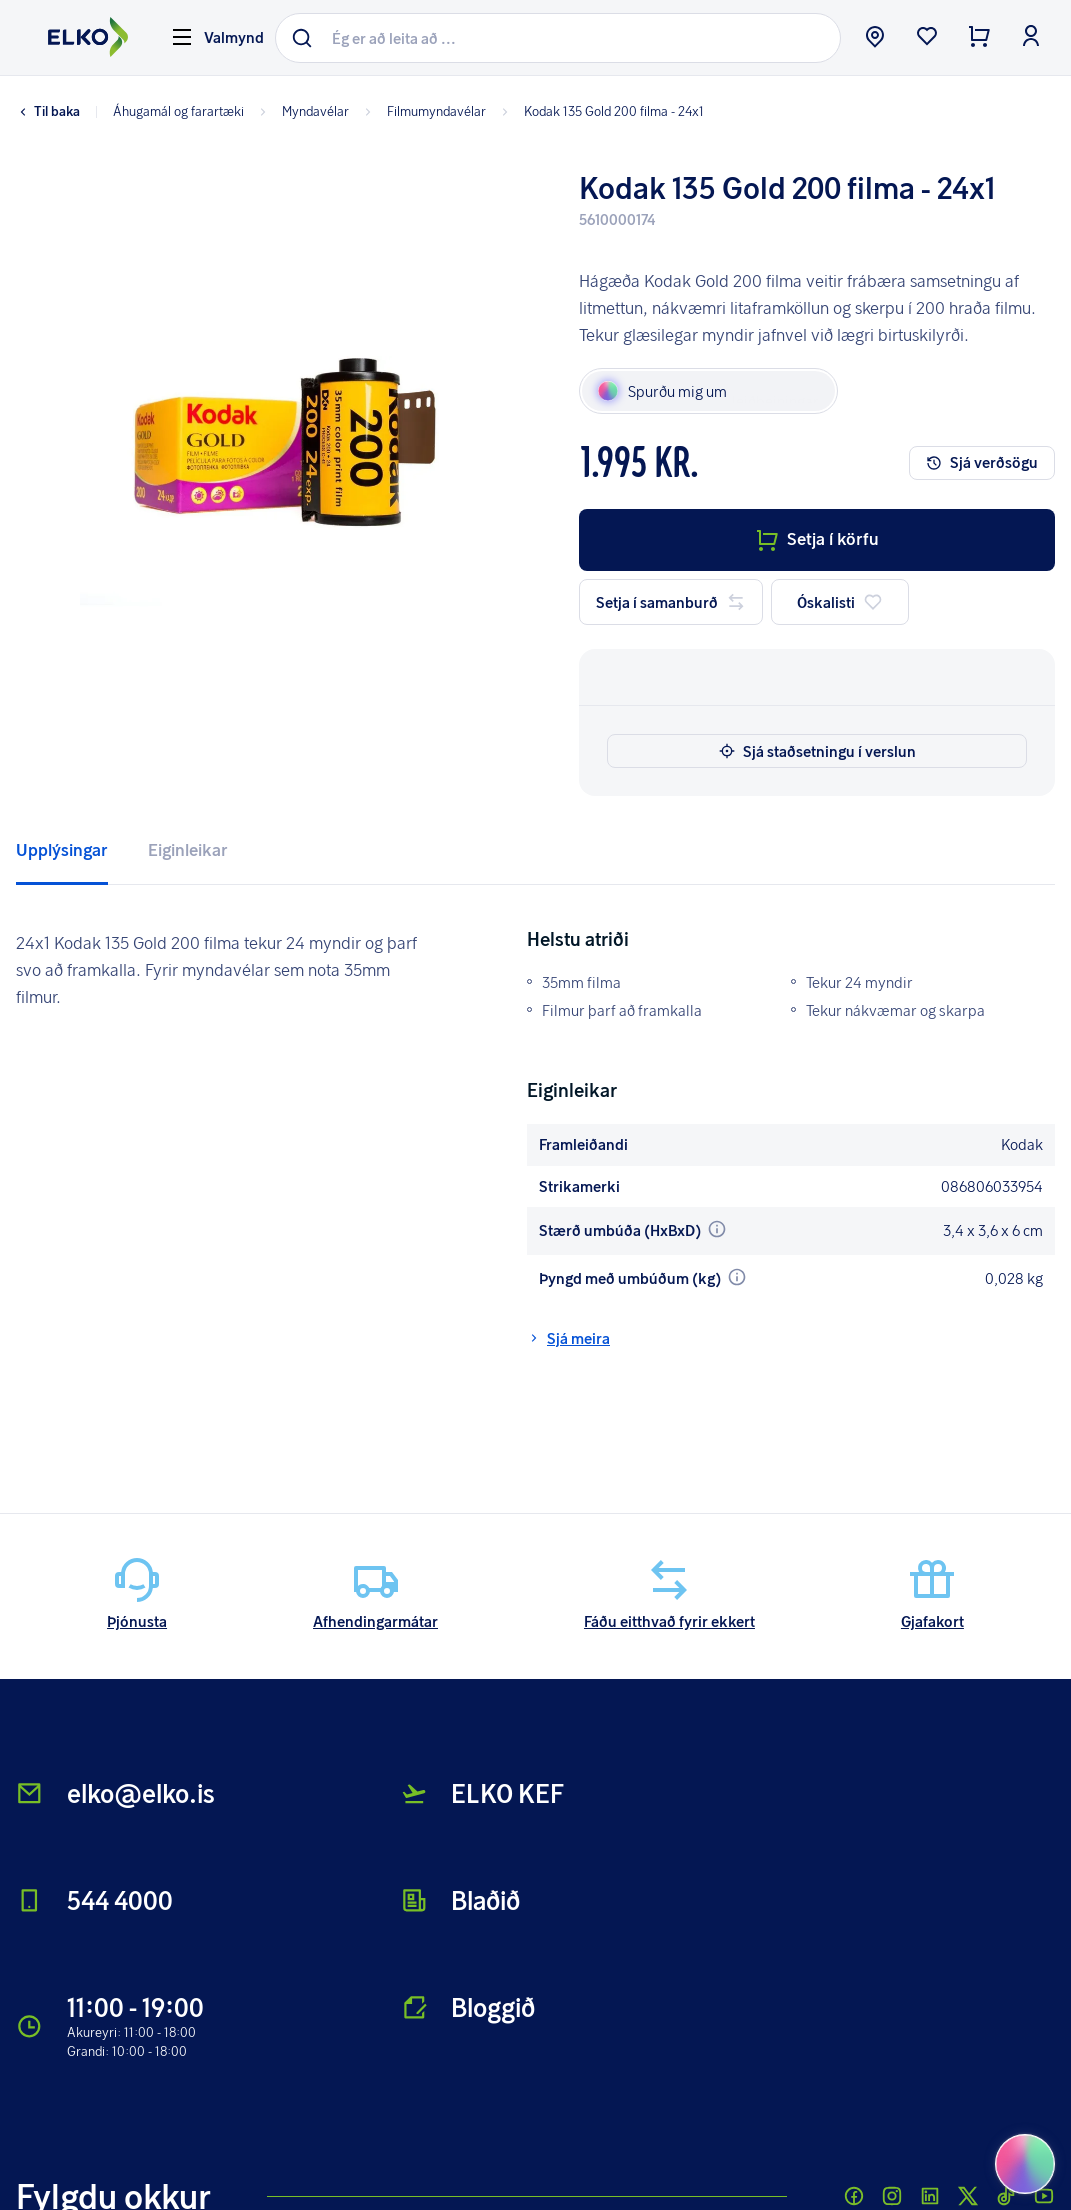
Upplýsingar (62, 849)
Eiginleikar (188, 849)
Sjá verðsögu (982, 462)
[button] (259, 481)
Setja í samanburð (671, 602)
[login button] (1031, 38)
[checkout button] (979, 38)
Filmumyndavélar (423, 111)
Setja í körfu (817, 539)
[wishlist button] (927, 38)
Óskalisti (840, 602)
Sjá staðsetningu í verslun (817, 751)
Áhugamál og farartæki (178, 111)
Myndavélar (302, 111)
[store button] (875, 38)
